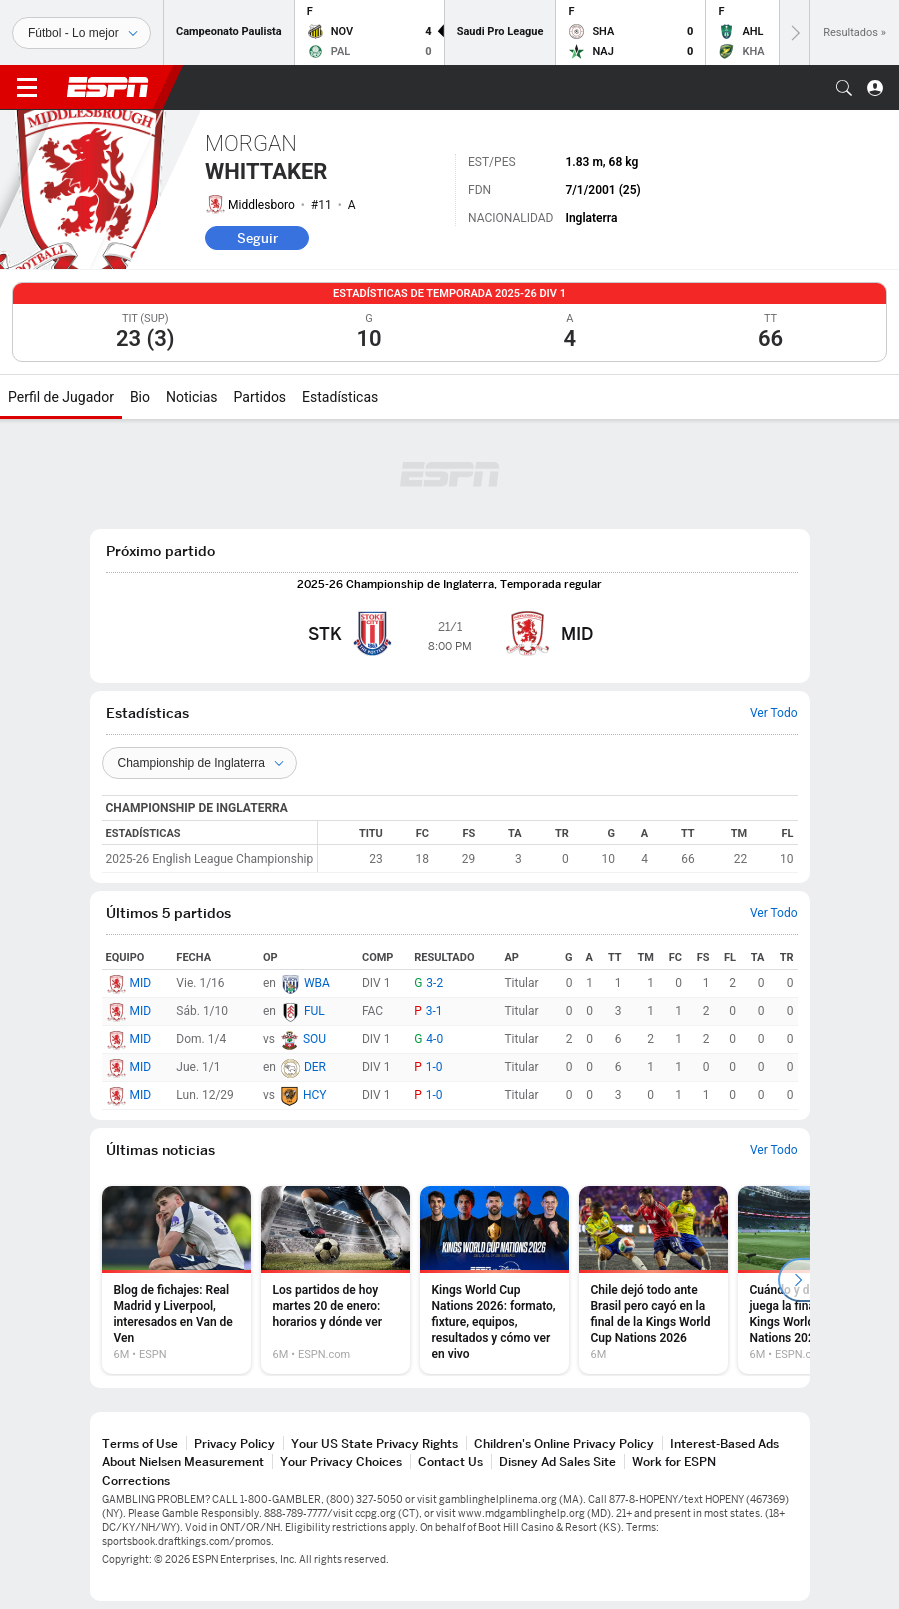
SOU (314, 1039)
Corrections (136, 1480)
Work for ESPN (674, 1461)
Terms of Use (140, 1443)
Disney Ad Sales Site (557, 1461)
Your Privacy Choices (341, 1461)
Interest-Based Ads (724, 1443)
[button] (844, 88)
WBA (317, 983)
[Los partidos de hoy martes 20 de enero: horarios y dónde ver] (335, 1280)
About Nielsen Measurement (183, 1461)
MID (141, 983)
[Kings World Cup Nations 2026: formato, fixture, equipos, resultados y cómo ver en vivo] (494, 1280)
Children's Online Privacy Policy (564, 1443)
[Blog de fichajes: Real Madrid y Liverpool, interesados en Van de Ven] (176, 1280)
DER (315, 1067)
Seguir (257, 238)
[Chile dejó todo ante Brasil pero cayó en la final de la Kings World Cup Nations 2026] (653, 1280)
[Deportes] (81, 33)
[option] (176, 1280)
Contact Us (450, 1461)
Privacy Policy (234, 1443)
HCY (315, 1095)
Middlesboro (261, 205)
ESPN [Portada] (108, 87)
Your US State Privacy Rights (374, 1443)
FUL (314, 1011)
